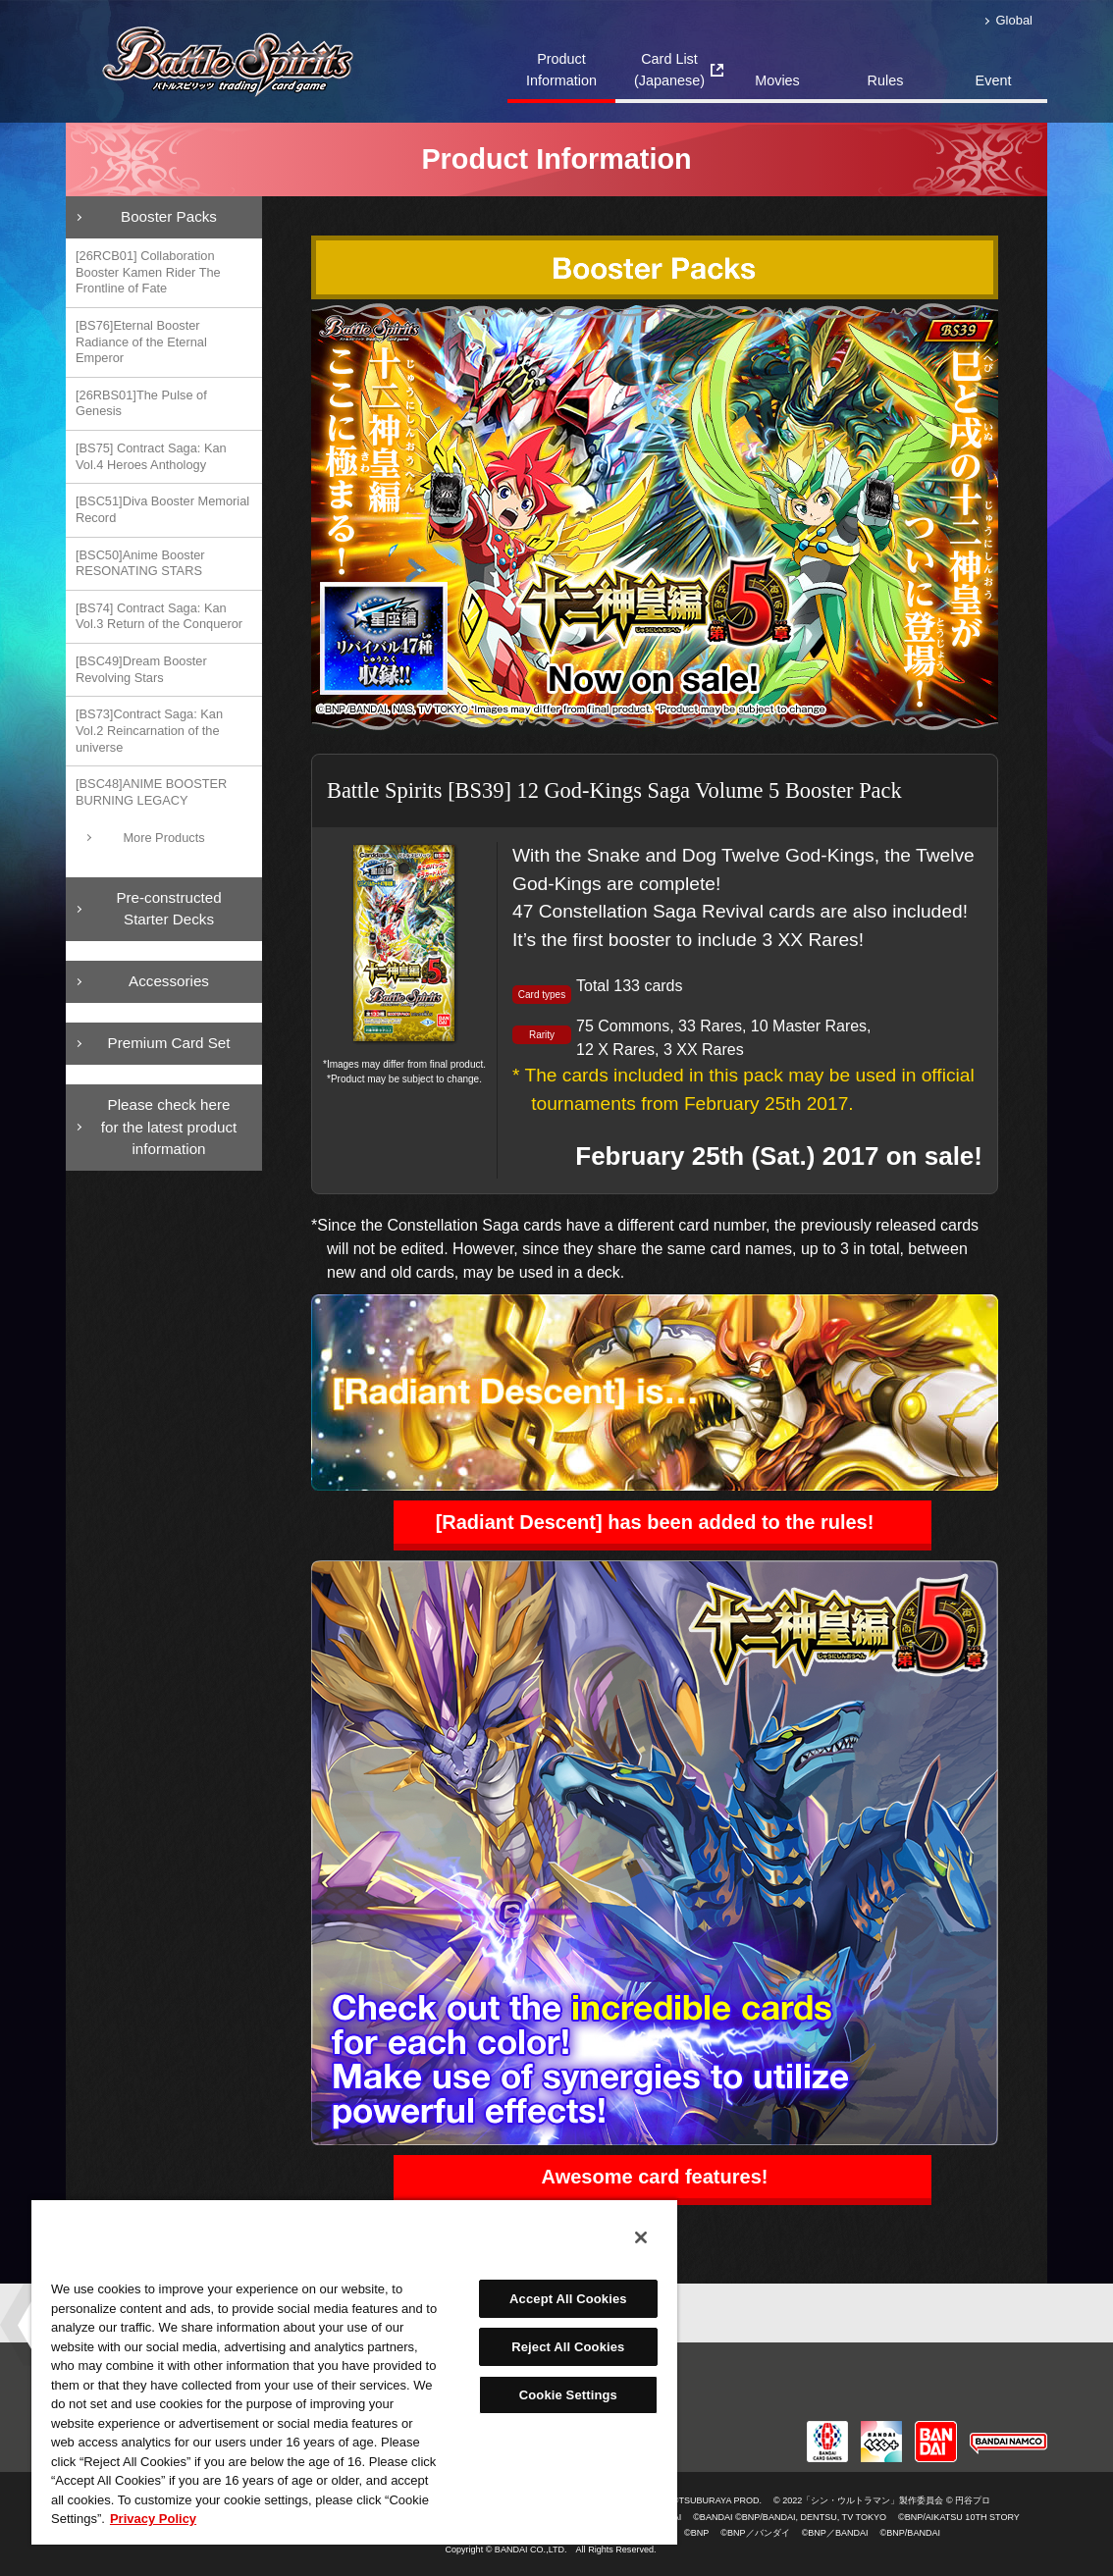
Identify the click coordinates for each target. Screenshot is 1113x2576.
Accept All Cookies (568, 2298)
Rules (886, 80)
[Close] (640, 2237)
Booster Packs (169, 216)
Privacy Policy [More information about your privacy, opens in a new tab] (153, 2518)
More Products (163, 837)
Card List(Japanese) (669, 69)
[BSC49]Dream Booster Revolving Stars (141, 669)
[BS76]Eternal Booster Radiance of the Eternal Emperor (141, 341)
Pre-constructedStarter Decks (168, 908)
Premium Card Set (169, 1042)
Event (994, 80)
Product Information (561, 69)
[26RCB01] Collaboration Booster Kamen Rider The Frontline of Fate (148, 271)
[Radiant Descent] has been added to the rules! (655, 1522)
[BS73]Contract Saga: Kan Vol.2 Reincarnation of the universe (149, 730)
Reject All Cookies (567, 2346)
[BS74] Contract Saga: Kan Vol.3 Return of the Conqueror (159, 616)
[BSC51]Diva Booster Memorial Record (162, 509)
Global (1014, 20)
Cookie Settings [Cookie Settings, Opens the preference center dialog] (568, 2395)
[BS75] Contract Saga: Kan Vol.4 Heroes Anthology (151, 456)
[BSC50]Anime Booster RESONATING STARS (140, 563)
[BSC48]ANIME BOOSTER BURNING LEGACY (151, 792)
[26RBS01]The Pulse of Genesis (141, 403)
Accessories (169, 981)
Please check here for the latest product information (169, 1127)
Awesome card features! (655, 2176)
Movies (777, 80)
